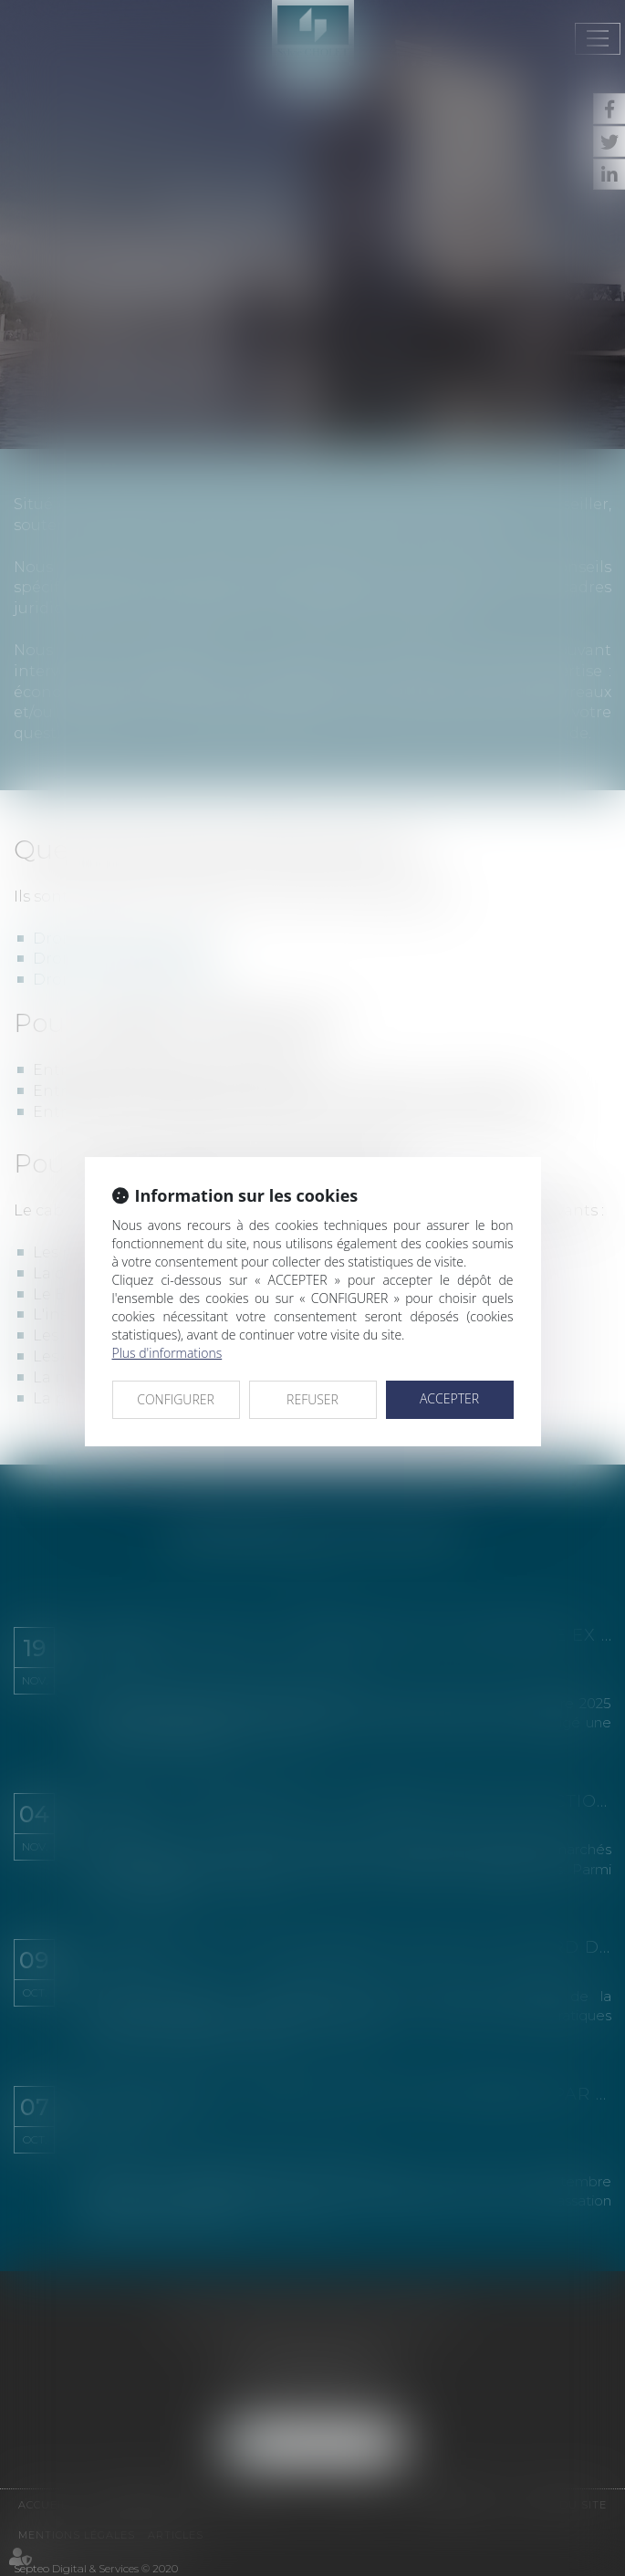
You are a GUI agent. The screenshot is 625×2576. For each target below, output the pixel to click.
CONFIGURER (175, 1399)
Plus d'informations (167, 1352)
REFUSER (312, 1399)
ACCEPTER (449, 1398)
